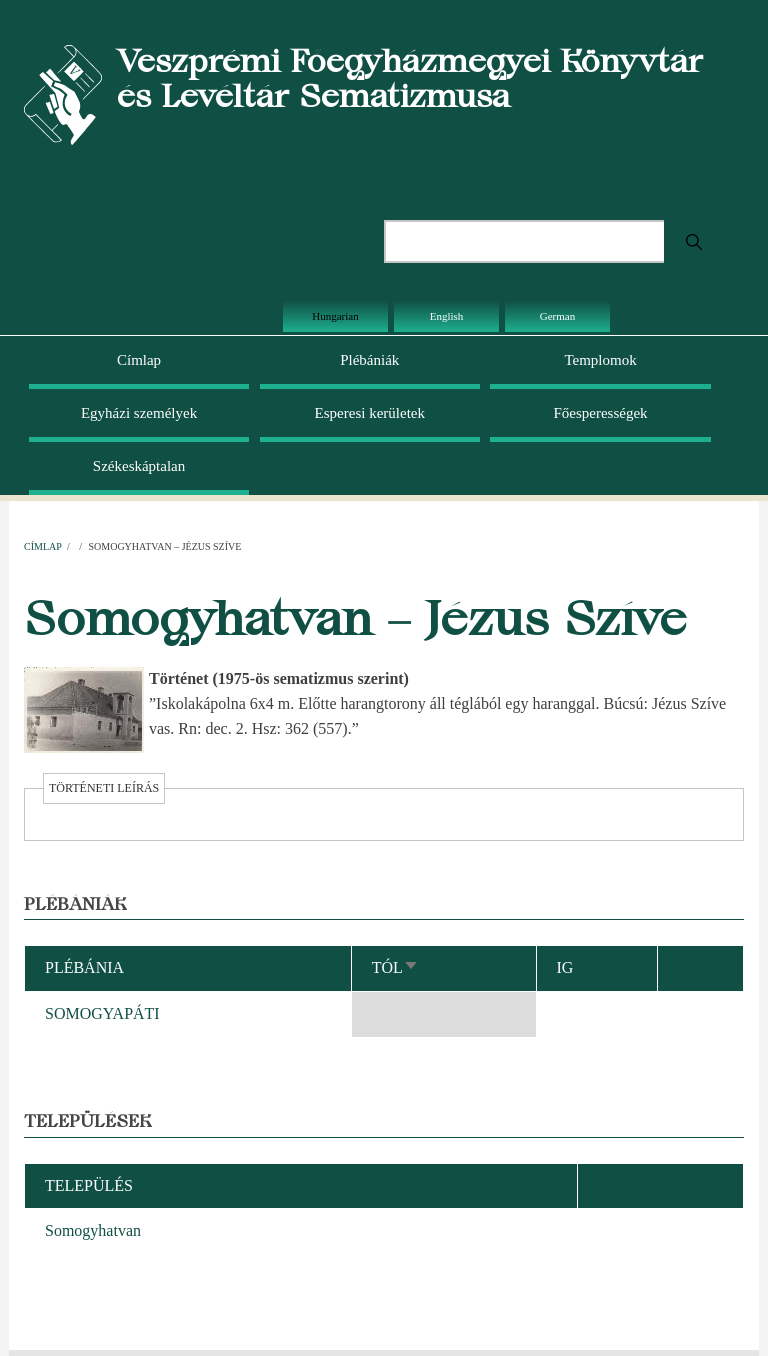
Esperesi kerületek (370, 413)
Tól (395, 967)
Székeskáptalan (139, 466)
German (557, 316)
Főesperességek (600, 413)
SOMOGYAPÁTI (102, 1013)
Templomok (600, 360)
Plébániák (369, 360)
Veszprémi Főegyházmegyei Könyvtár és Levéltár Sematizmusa (410, 78)
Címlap (139, 360)
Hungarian (335, 316)
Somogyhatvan (93, 1230)
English (447, 316)
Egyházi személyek (139, 413)
